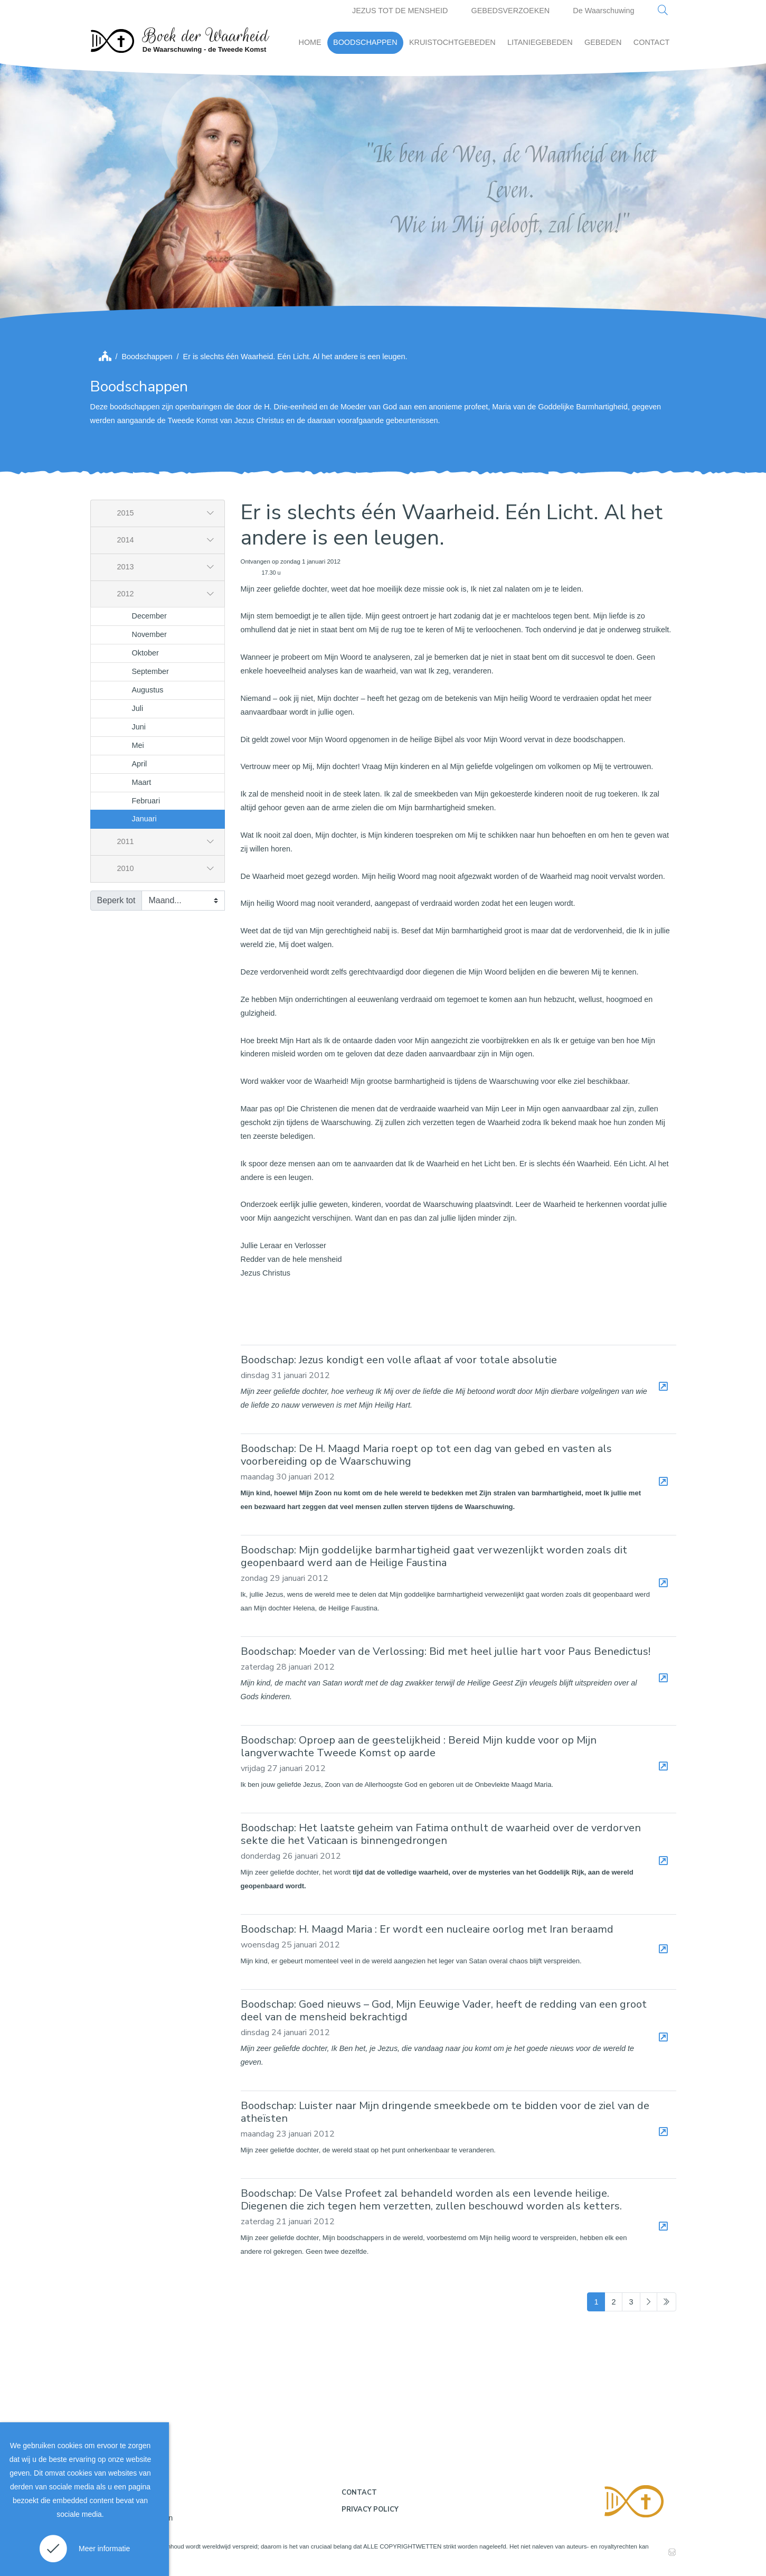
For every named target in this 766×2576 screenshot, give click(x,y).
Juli (138, 708)
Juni (139, 727)
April (139, 764)
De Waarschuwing (603, 10)
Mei (138, 745)
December (149, 616)
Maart (142, 782)
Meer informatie (104, 2548)
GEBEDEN (602, 42)
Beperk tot (116, 900)
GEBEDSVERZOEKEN (510, 10)
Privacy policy (370, 2509)
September (150, 671)
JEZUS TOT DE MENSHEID (400, 10)
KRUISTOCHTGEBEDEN (452, 42)
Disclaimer (116, 2495)
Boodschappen (147, 356)
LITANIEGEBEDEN (540, 42)
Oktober (145, 653)
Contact (359, 2492)
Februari (146, 801)
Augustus (148, 690)
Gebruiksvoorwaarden (136, 2518)
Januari (144, 818)
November (149, 634)
